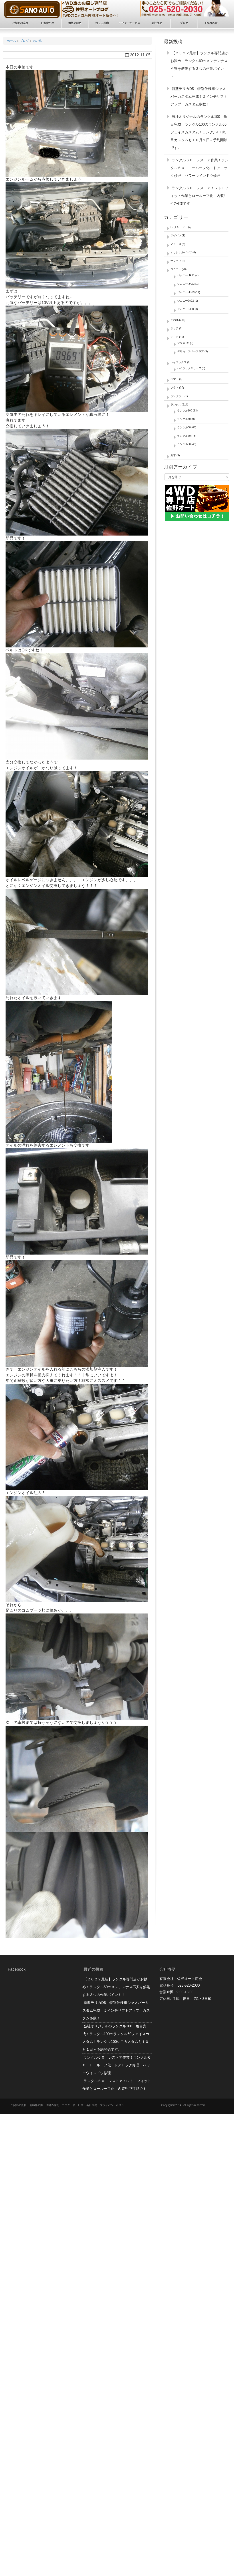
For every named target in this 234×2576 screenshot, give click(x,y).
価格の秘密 (52, 2105)
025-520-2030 (189, 1985)
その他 (37, 41)
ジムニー (176, 269)
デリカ (174, 337)
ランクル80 (184, 444)
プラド (174, 387)
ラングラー (177, 396)
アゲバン (176, 235)
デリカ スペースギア (190, 351)
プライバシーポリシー (113, 2105)
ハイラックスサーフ (189, 368)
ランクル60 (184, 427)
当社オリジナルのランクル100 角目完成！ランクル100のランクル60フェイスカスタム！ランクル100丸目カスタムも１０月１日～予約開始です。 (199, 132)
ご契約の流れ (18, 2105)
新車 (173, 455)
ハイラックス (178, 362)
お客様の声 (36, 2105)
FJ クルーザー (179, 227)
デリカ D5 (183, 343)
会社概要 (91, 2105)
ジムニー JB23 (186, 292)
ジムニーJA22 (185, 300)
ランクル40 (184, 419)
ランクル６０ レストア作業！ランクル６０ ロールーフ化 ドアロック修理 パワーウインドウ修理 (199, 167)
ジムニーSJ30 (185, 309)
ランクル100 (184, 410)
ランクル (176, 404)
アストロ (176, 244)
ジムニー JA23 (186, 283)
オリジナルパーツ (181, 252)
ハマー (174, 379)
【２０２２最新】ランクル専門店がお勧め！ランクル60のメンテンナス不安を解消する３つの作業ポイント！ (116, 1987)
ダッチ (174, 328)
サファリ (176, 260)
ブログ (24, 41)
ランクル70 (184, 435)
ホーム (11, 41)
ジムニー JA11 (186, 275)
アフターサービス (72, 2105)
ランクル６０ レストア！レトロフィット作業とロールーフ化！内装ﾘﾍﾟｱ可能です (199, 195)
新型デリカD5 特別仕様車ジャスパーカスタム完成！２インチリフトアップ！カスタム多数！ (199, 96)
